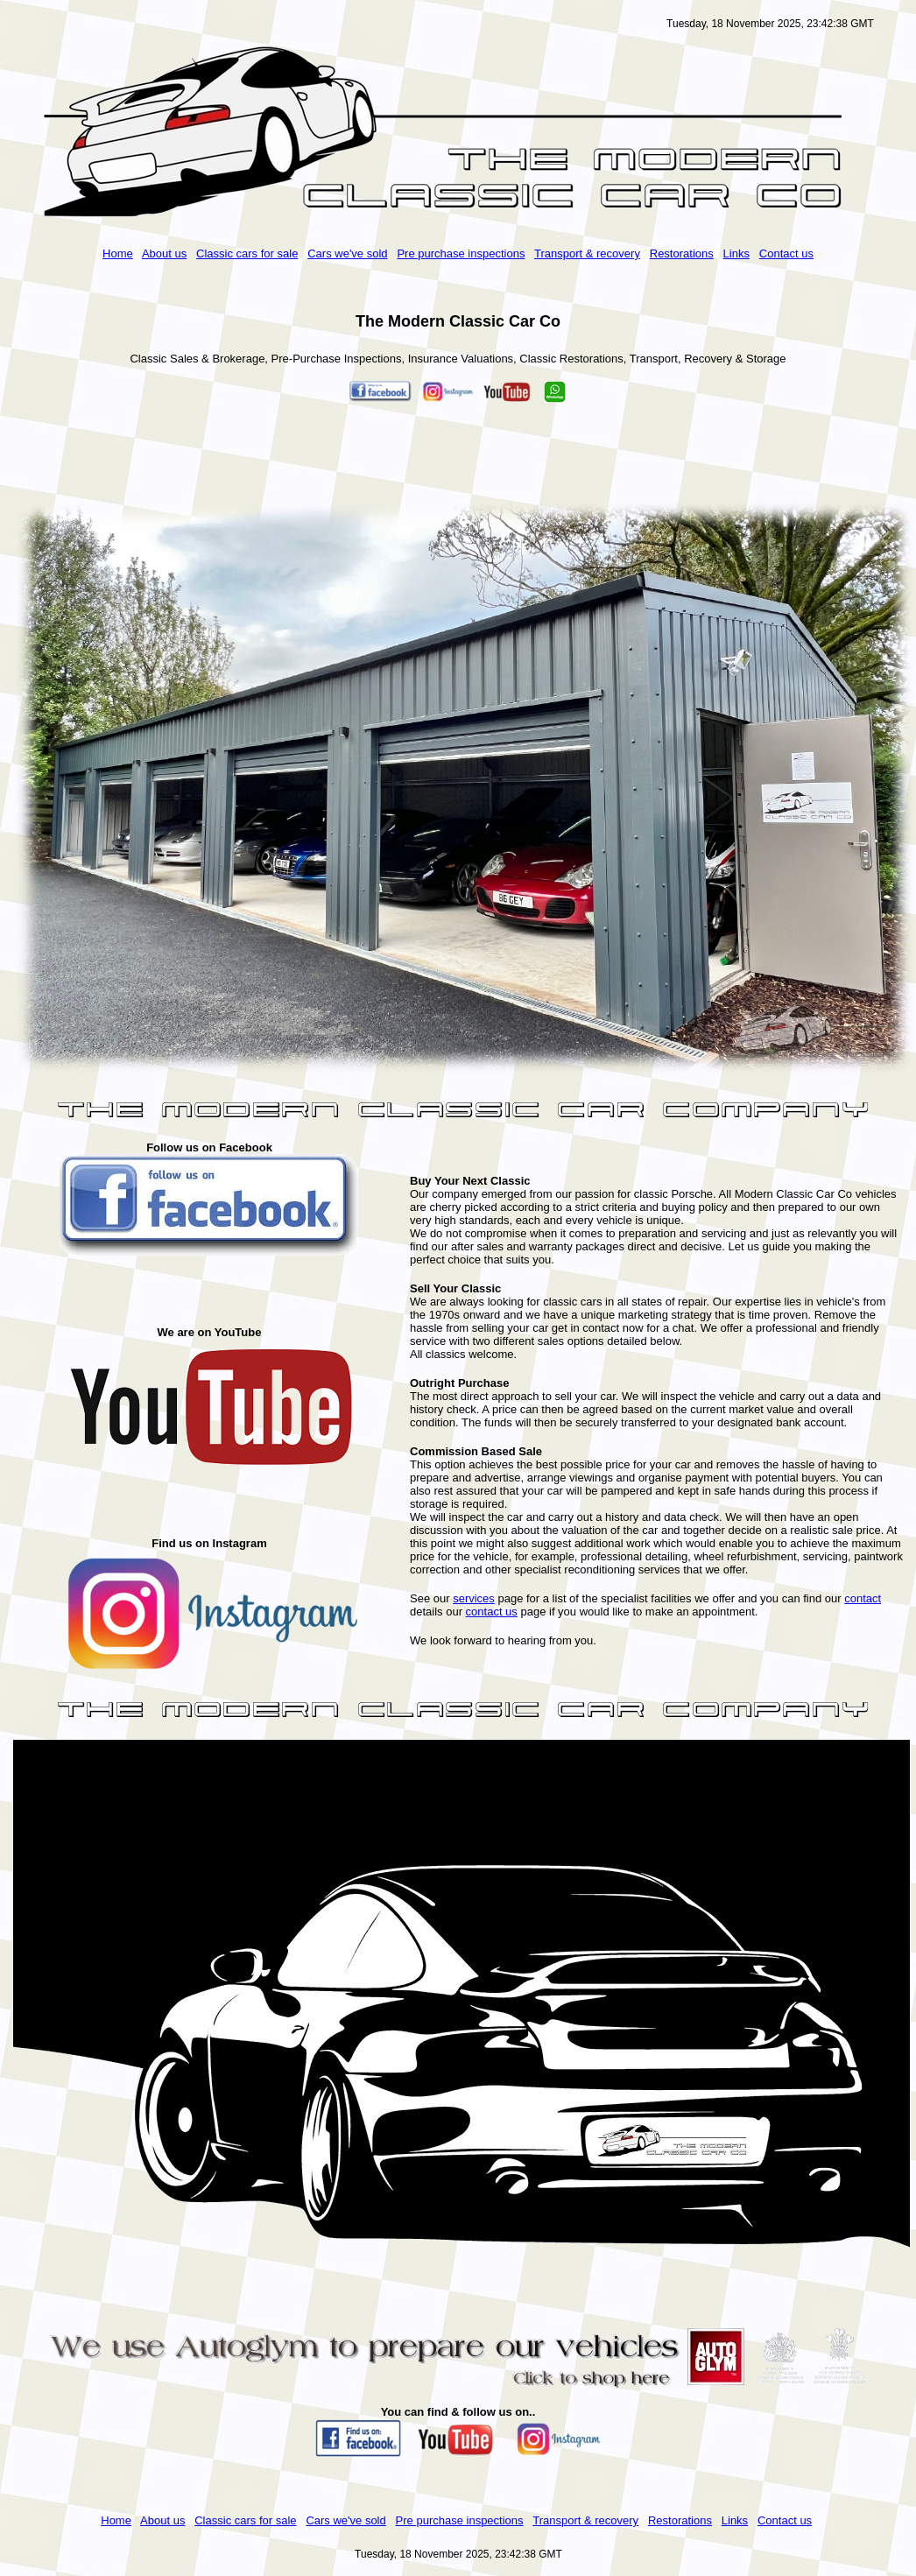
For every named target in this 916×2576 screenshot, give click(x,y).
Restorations (682, 253)
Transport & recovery (587, 253)
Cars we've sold (347, 253)
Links (736, 253)
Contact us (786, 253)
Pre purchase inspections (461, 253)
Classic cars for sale (247, 253)
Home (117, 253)
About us (164, 253)
